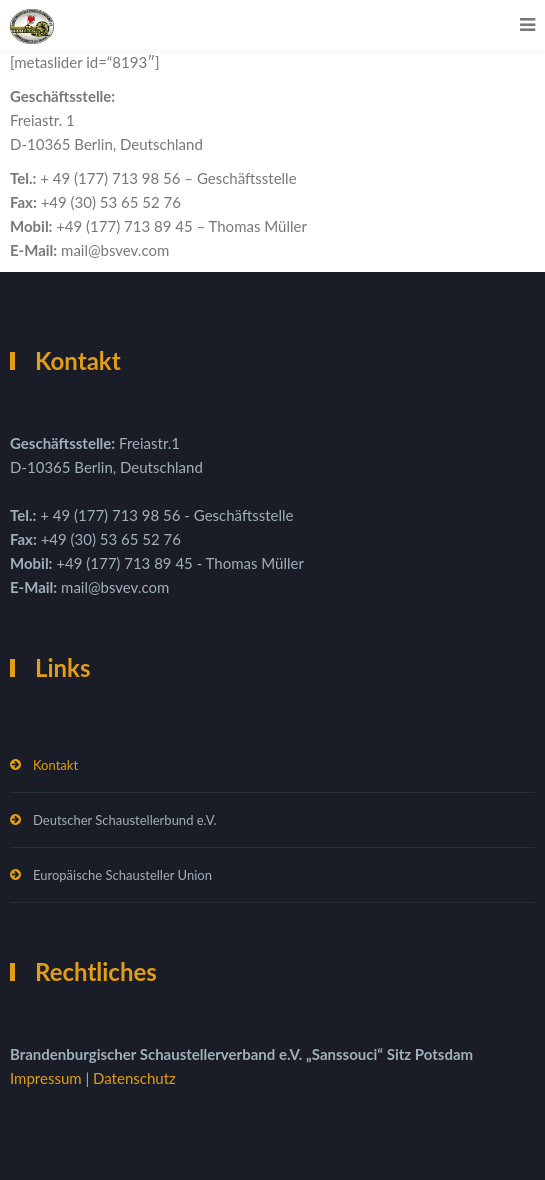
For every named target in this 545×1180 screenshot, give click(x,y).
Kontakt (55, 765)
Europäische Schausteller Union (122, 875)
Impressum (47, 1078)
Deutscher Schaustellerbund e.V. (125, 820)
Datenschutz (134, 1078)
